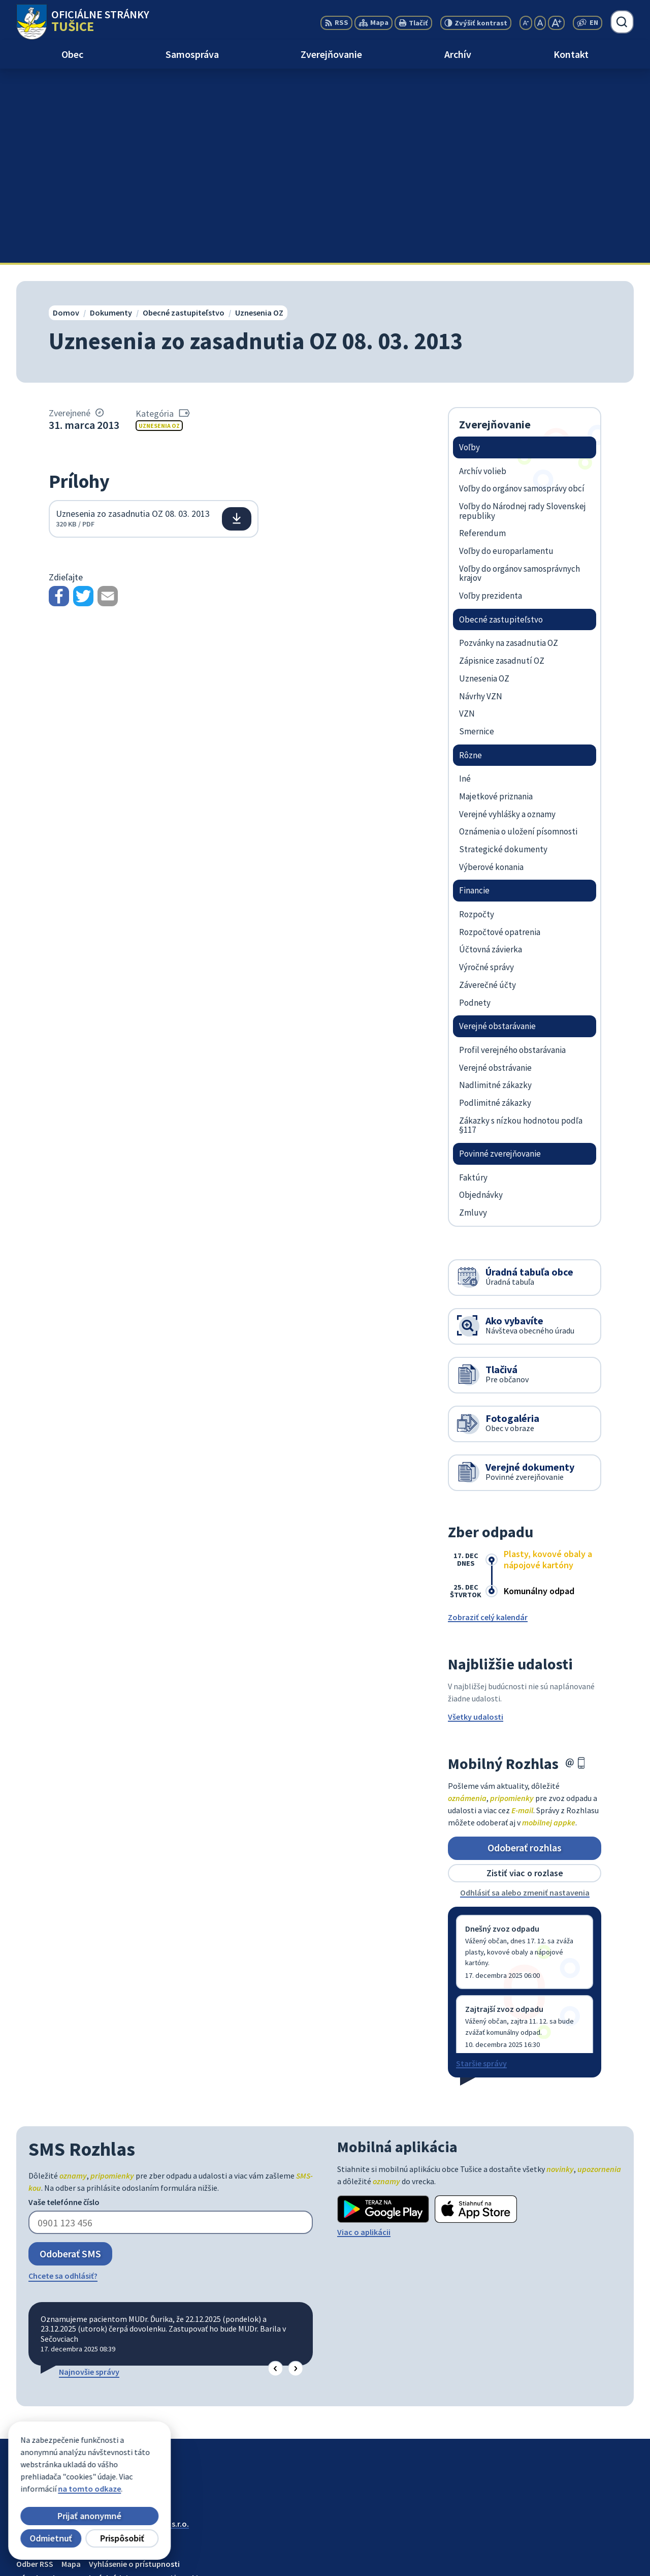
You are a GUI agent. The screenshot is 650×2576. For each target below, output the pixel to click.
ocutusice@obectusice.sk (588, 2554)
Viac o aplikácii (364, 2037)
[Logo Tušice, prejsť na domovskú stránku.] (82, 22)
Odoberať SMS (70, 2059)
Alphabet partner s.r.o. (149, 2329)
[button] (275, 2174)
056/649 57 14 (565, 2541)
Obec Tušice (94, 2339)
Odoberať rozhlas (525, 1653)
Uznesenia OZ (159, 231)
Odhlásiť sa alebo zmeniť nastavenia (525, 1698)
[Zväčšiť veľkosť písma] (556, 23)
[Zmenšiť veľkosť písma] (525, 23)
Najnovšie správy (89, 2177)
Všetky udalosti (475, 1522)
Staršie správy (481, 1869)
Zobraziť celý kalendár (488, 1422)
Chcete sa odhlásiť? (63, 2081)
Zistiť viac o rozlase (524, 1679)
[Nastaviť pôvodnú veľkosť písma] (540, 23)
